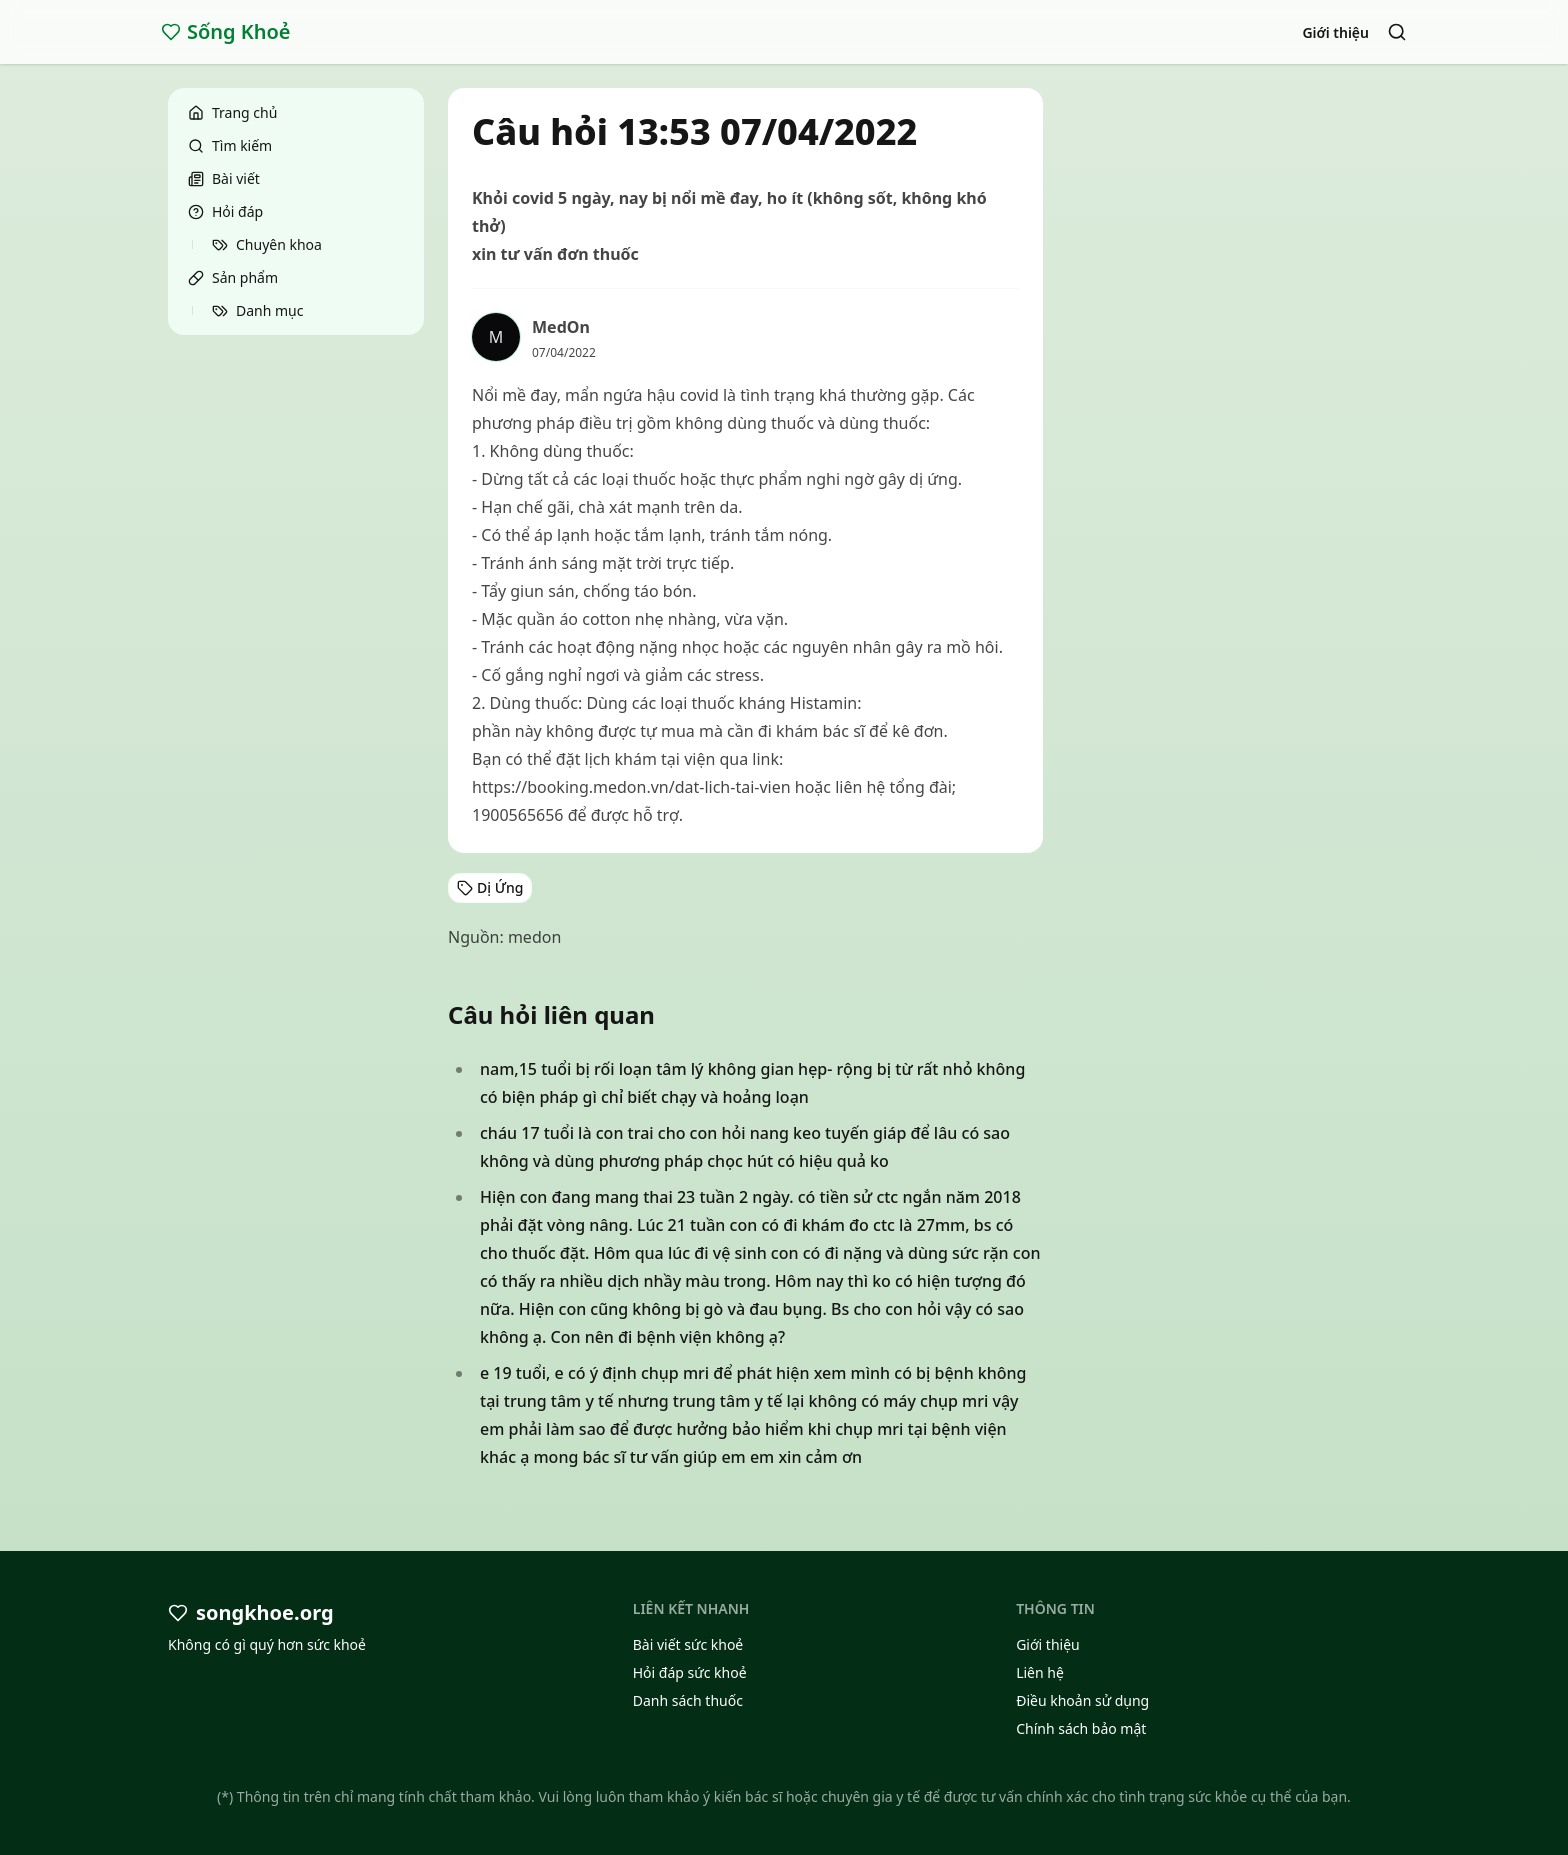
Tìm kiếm (230, 145)
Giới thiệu (1335, 32)
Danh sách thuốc (688, 1700)
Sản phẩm (233, 277)
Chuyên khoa (267, 244)
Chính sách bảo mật (1081, 1728)
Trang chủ (232, 112)
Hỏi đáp (225, 211)
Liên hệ (1040, 1672)
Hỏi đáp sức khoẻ (690, 1672)
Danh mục (257, 310)
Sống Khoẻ (226, 31)
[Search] (1397, 32)
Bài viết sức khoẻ (688, 1644)
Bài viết (224, 178)
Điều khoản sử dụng (1082, 1700)
